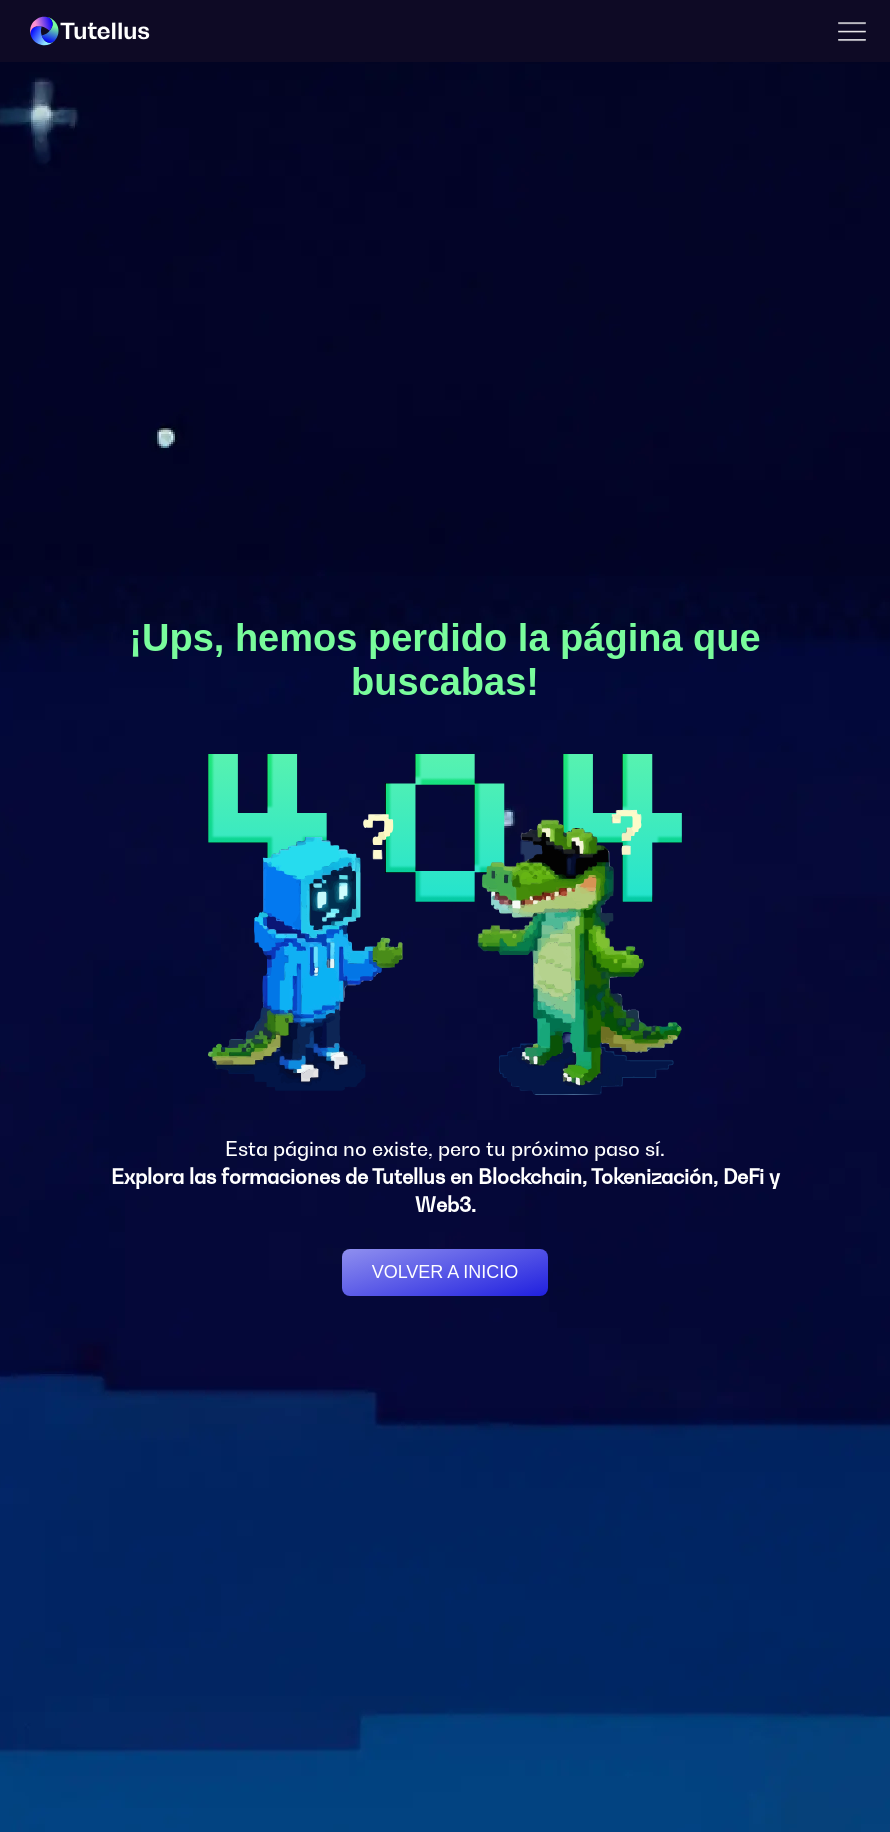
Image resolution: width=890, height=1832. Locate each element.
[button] (852, 31)
